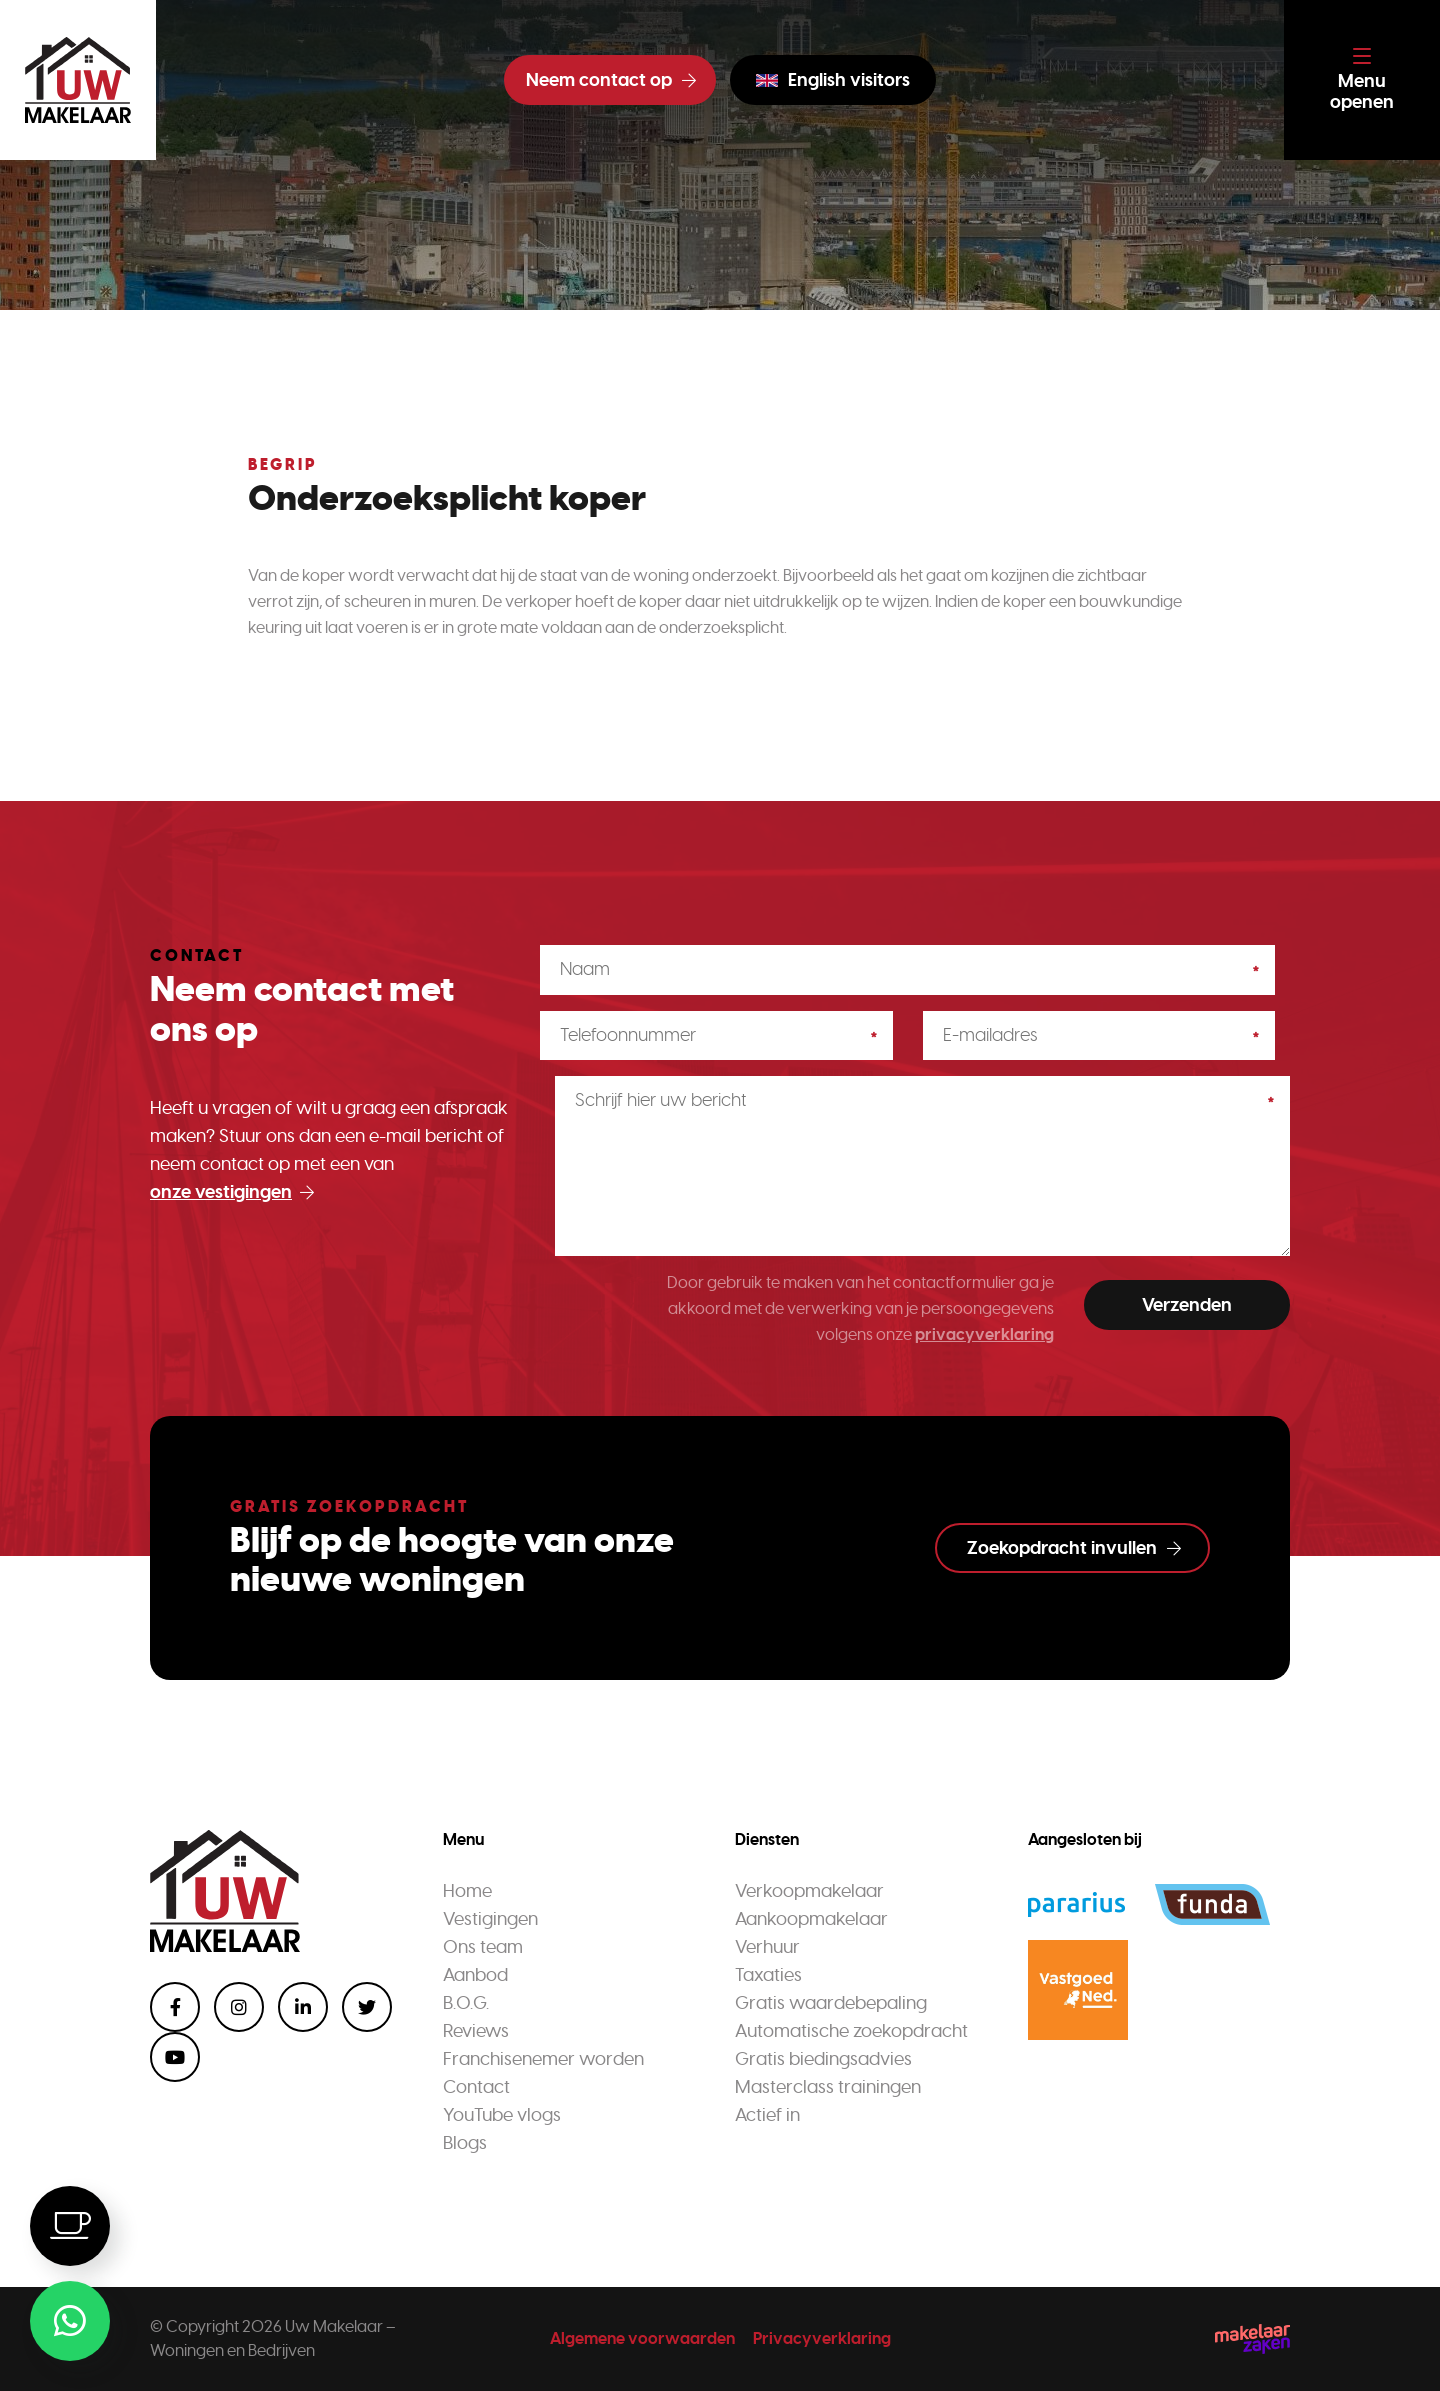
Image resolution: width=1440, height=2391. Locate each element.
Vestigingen (490, 1919)
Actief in (767, 2115)
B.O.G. (466, 2003)
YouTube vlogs (502, 2115)
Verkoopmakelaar (809, 1891)
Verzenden (1187, 1305)
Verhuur (767, 1947)
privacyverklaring (984, 1334)
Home (467, 1891)
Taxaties (768, 1975)
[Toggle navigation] (1362, 80)
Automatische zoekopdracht (851, 2031)
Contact (476, 2087)
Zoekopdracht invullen (1074, 1548)
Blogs (465, 2143)
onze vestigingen (232, 1192)
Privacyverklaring (822, 2338)
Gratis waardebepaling (831, 2003)
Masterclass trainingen (828, 2087)
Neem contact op (611, 80)
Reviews (476, 2031)
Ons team (483, 1947)
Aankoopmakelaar (811, 1919)
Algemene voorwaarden (642, 2338)
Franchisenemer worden (543, 2059)
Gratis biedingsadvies (823, 2059)
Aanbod (475, 1975)
